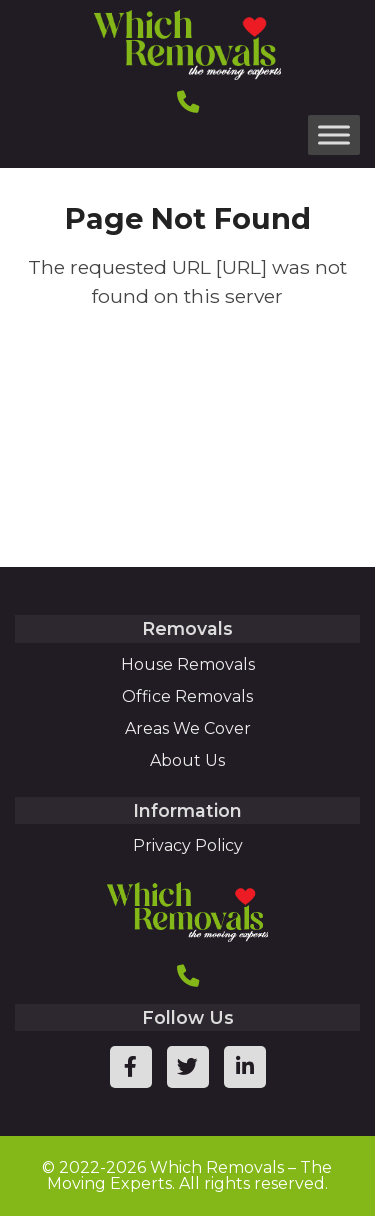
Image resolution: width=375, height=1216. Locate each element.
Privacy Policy (188, 845)
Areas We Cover (188, 728)
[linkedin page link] (245, 1067)
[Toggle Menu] (334, 134)
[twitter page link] (188, 1067)
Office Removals (187, 696)
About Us (187, 760)
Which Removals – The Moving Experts (190, 1175)
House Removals (188, 664)
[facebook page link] (131, 1067)
